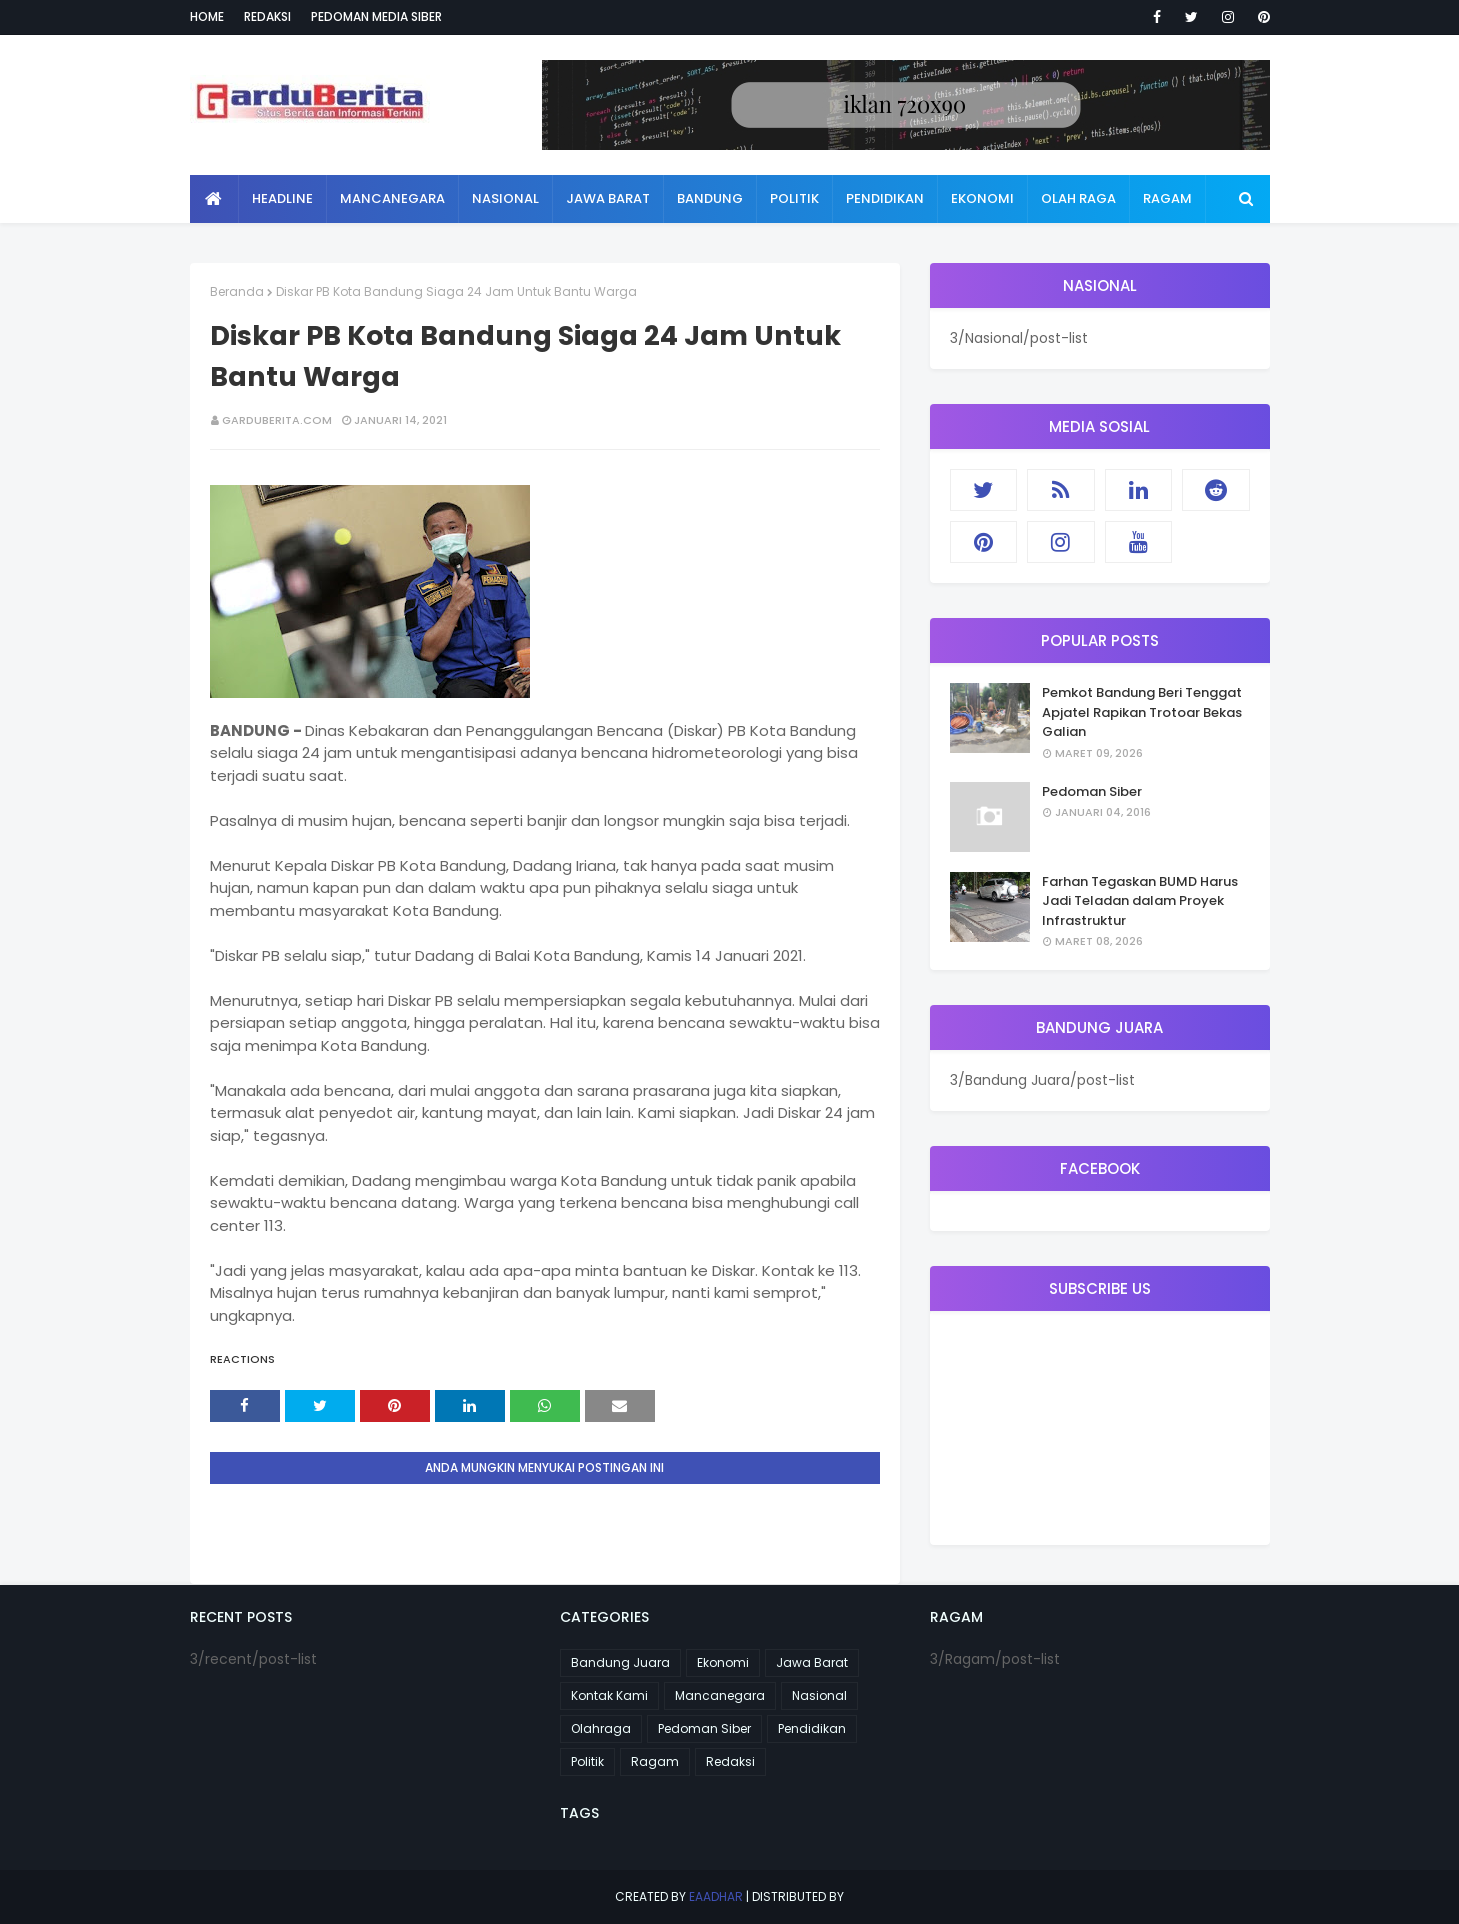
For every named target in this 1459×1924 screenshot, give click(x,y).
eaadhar (716, 1896)
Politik (587, 1761)
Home (207, 16)
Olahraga (601, 1728)
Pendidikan (812, 1728)
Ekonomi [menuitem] (982, 198)
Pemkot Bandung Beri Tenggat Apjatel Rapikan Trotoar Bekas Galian (1142, 712)
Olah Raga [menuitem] (1078, 198)
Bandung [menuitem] (710, 198)
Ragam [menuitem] (1167, 198)
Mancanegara (720, 1695)
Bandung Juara (620, 1662)
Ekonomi (723, 1662)
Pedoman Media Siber (376, 16)
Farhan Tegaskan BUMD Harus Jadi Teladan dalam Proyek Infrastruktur (1140, 901)
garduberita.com (277, 420)
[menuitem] (214, 199)
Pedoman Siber (1092, 791)
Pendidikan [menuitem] (885, 198)
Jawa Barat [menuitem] (608, 198)
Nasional (819, 1695)
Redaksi (267, 16)
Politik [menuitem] (794, 198)
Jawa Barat (812, 1662)
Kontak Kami (609, 1695)
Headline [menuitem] (282, 198)
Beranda (237, 291)
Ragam (655, 1761)
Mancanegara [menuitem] (392, 198)
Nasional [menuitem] (505, 198)
